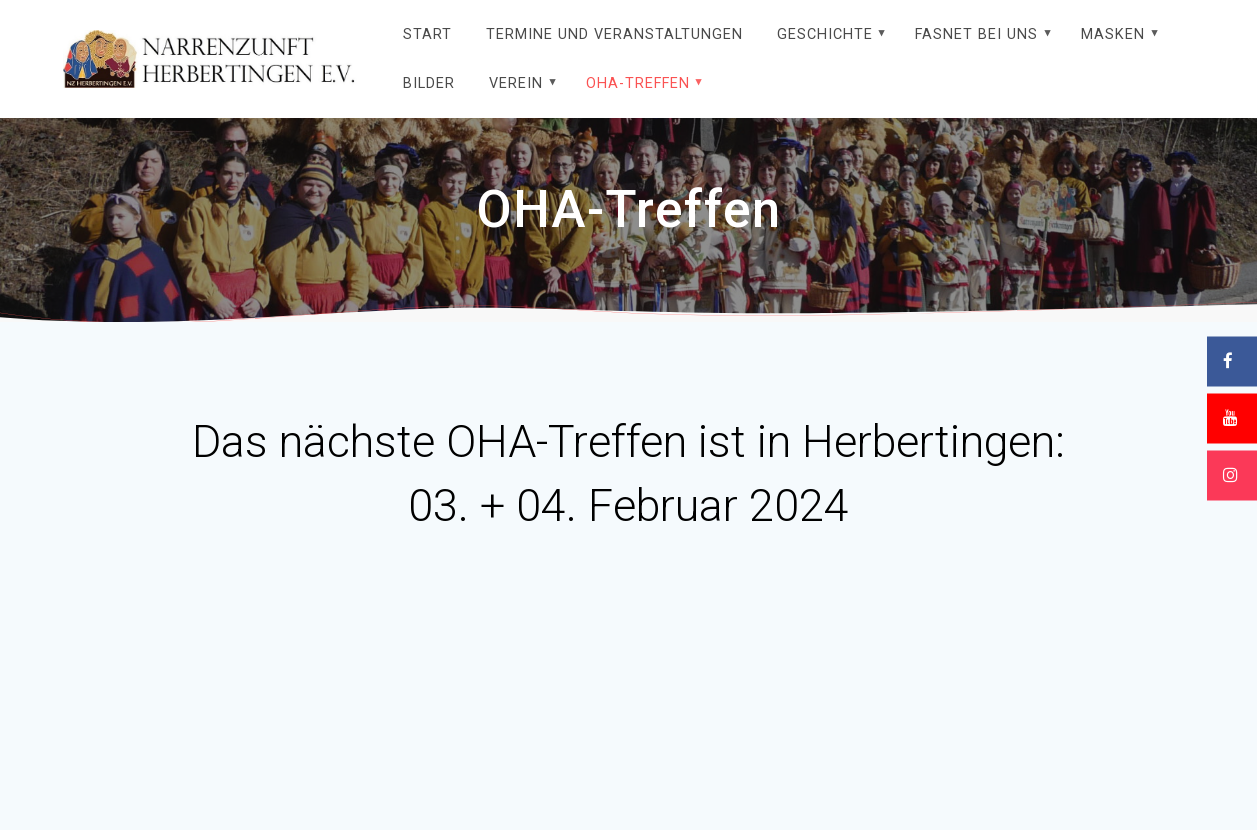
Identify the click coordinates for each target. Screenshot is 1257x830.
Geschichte (825, 34)
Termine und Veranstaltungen (614, 34)
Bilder (429, 83)
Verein (516, 83)
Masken (1113, 34)
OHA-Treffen (638, 83)
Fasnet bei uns (976, 34)
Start (427, 34)
